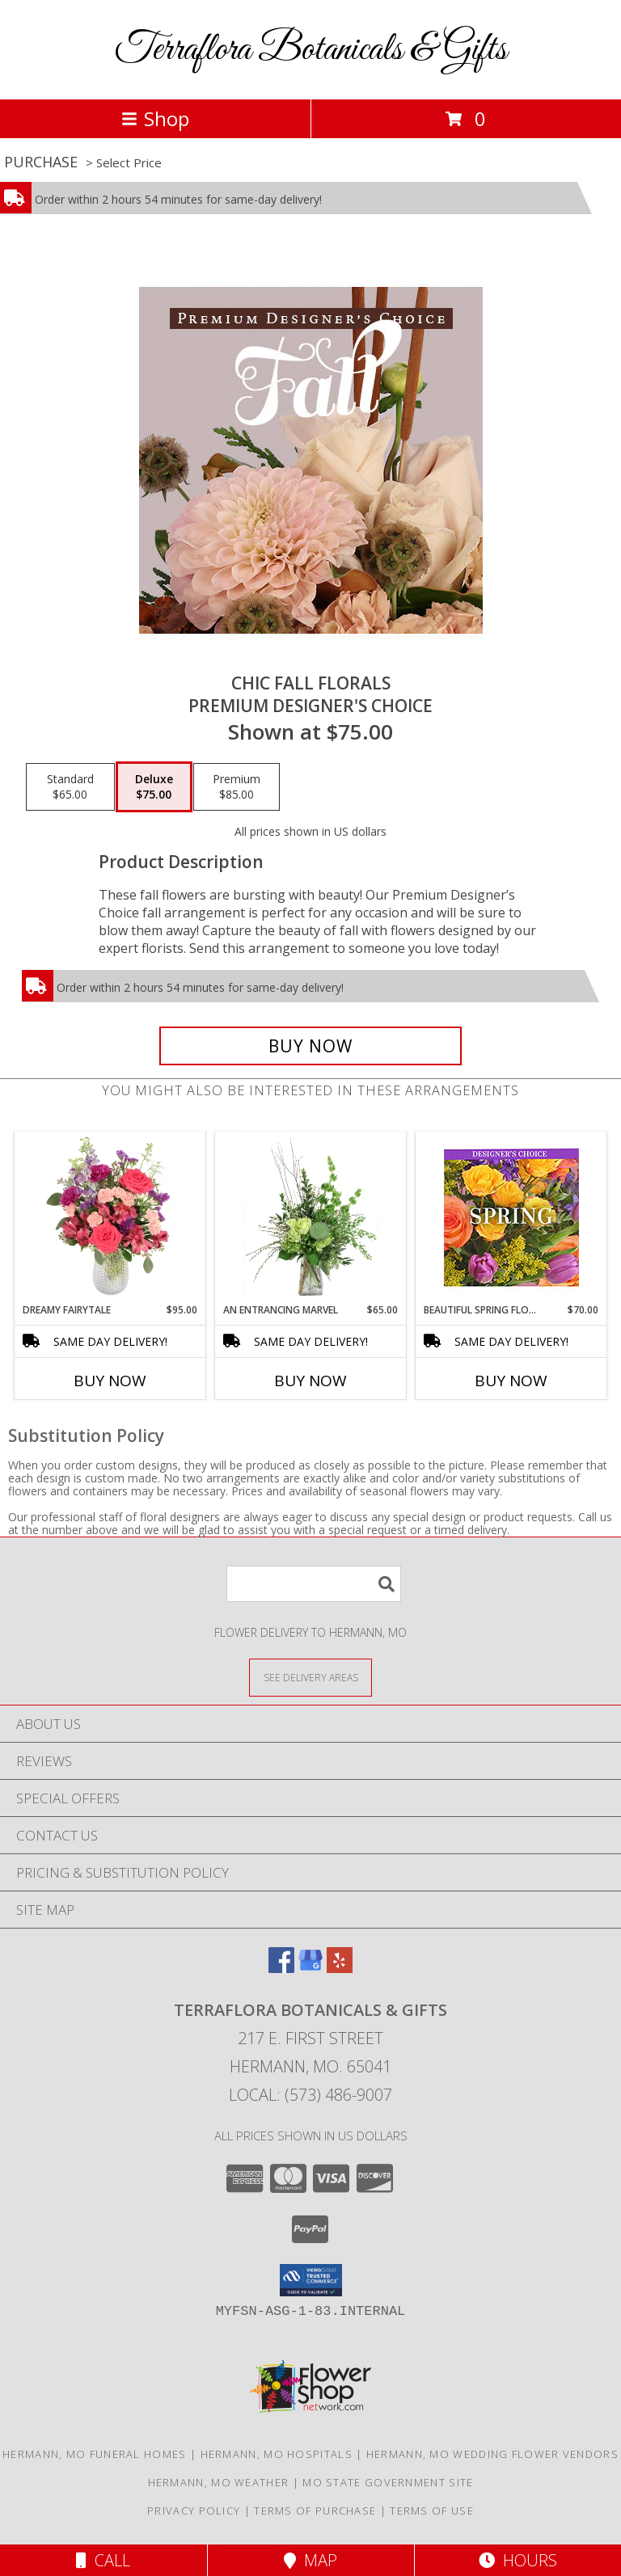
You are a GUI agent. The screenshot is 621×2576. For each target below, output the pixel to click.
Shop (155, 118)
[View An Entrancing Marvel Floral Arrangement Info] (310, 1217)
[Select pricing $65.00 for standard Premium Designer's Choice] (70, 787)
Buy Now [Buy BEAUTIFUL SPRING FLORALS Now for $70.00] (511, 1380)
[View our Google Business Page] (310, 1967)
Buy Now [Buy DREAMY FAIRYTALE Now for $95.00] (110, 1380)
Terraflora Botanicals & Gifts (311, 49)
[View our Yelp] (340, 1967)
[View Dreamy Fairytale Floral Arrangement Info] (110, 1217)
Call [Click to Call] (103, 2560)
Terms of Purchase (315, 2510)
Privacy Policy (193, 2510)
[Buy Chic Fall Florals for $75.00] (310, 1046)
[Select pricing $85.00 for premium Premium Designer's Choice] (236, 787)
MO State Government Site (387, 2482)
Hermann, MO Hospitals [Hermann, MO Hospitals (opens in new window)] (277, 2454)
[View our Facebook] (281, 1967)
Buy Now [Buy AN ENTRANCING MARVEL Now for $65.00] (310, 1380)
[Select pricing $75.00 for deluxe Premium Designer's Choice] (154, 787)
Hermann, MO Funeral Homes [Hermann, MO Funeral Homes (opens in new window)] (94, 2454)
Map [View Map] (310, 2560)
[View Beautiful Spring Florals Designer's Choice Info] (511, 1218)
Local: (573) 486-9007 (310, 2095)
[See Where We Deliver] (310, 1676)
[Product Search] (313, 1584)
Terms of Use (432, 2510)
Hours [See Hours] (518, 2560)
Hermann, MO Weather (218, 2482)
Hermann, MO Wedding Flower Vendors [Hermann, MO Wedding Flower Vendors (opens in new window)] (492, 2454)
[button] (311, 2280)
